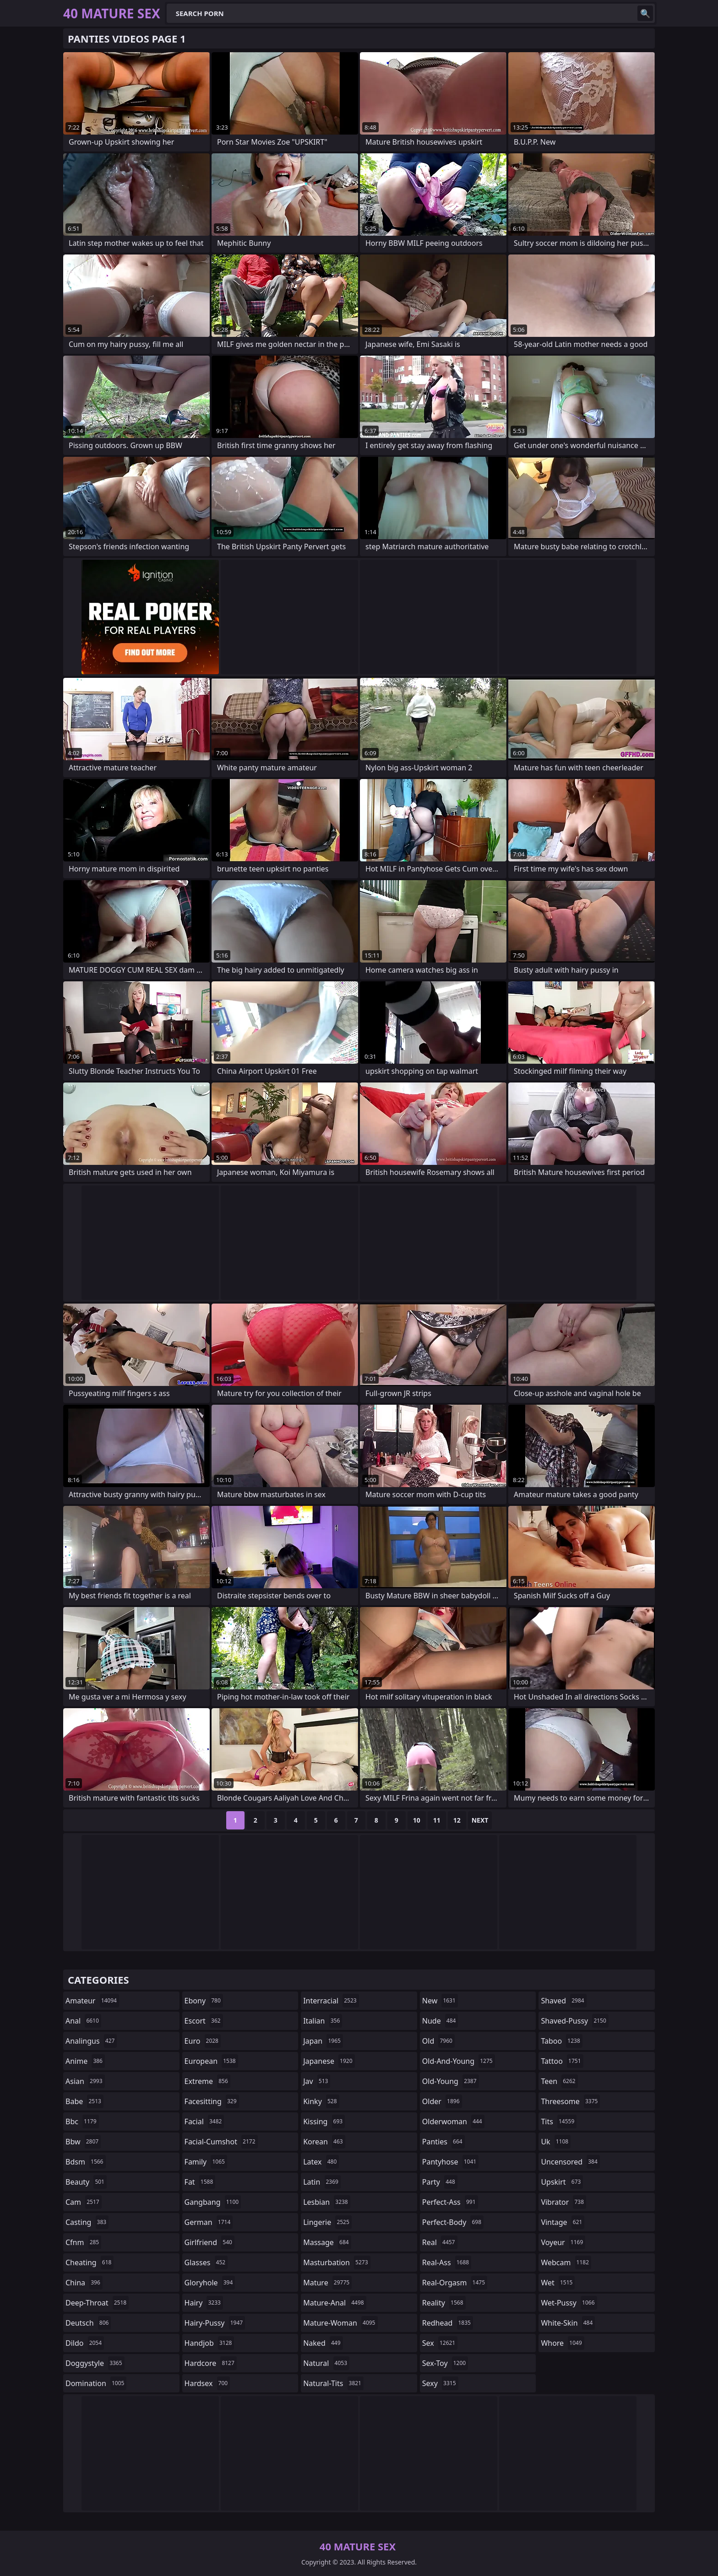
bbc (82, 2121)
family (206, 2162)
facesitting (212, 2101)
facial (204, 2121)
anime (85, 2061)
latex (321, 2162)
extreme (207, 2081)
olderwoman (453, 2121)
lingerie (327, 2222)
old (438, 2041)
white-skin (568, 2323)
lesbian (326, 2202)
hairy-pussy (215, 2323)
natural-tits (333, 2383)
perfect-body (453, 2222)
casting (87, 2222)
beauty (86, 2182)
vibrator (563, 2202)
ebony (204, 2001)
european (211, 2061)
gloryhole (210, 2282)
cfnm (83, 2242)
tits (559, 2121)
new (440, 2001)
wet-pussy (569, 2303)
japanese (328, 2061)
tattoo (562, 2061)
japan (323, 2041)
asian (85, 2081)
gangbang (213, 2202)
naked (323, 2343)
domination (95, 2383)
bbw (83, 2141)
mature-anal (334, 2303)
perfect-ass (450, 2202)
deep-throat (97, 2303)
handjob (209, 2343)
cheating (89, 2262)
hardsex (207, 2383)
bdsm (85, 2162)
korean (324, 2141)
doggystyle (95, 2363)
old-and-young (458, 2061)
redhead (447, 2323)
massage (327, 2242)
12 (457, 1820)
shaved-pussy (574, 2021)
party (439, 2182)
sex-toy (445, 2363)
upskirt (562, 2182)
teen (559, 2081)
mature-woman (340, 2323)
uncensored (570, 2162)
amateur (92, 2001)
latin (322, 2182)
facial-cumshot (221, 2141)
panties (443, 2141)
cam (83, 2202)
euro (203, 2041)
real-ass (446, 2262)
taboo (561, 2041)
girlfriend (209, 2242)
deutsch (88, 2323)
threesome (570, 2101)
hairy (204, 2303)
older (442, 2101)
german (209, 2222)
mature (327, 2282)
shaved (563, 2001)
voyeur (563, 2242)
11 (437, 1820)
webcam (566, 2262)
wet (558, 2282)
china (84, 2282)
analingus (91, 2041)
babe (84, 2101)
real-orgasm (454, 2282)
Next (480, 1820)
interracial (331, 2001)
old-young (450, 2081)
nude (440, 2021)
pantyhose (450, 2162)
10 (416, 1820)
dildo (84, 2343)
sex (439, 2343)
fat (200, 2182)
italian (322, 2021)
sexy (440, 2383)
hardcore (211, 2363)
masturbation (336, 2262)
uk (556, 2141)
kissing (324, 2121)
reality (444, 2303)
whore (562, 2343)
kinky (321, 2101)
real (439, 2242)
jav (316, 2081)
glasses (206, 2262)
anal (83, 2021)
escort (204, 2021)
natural (326, 2363)
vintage (562, 2222)
